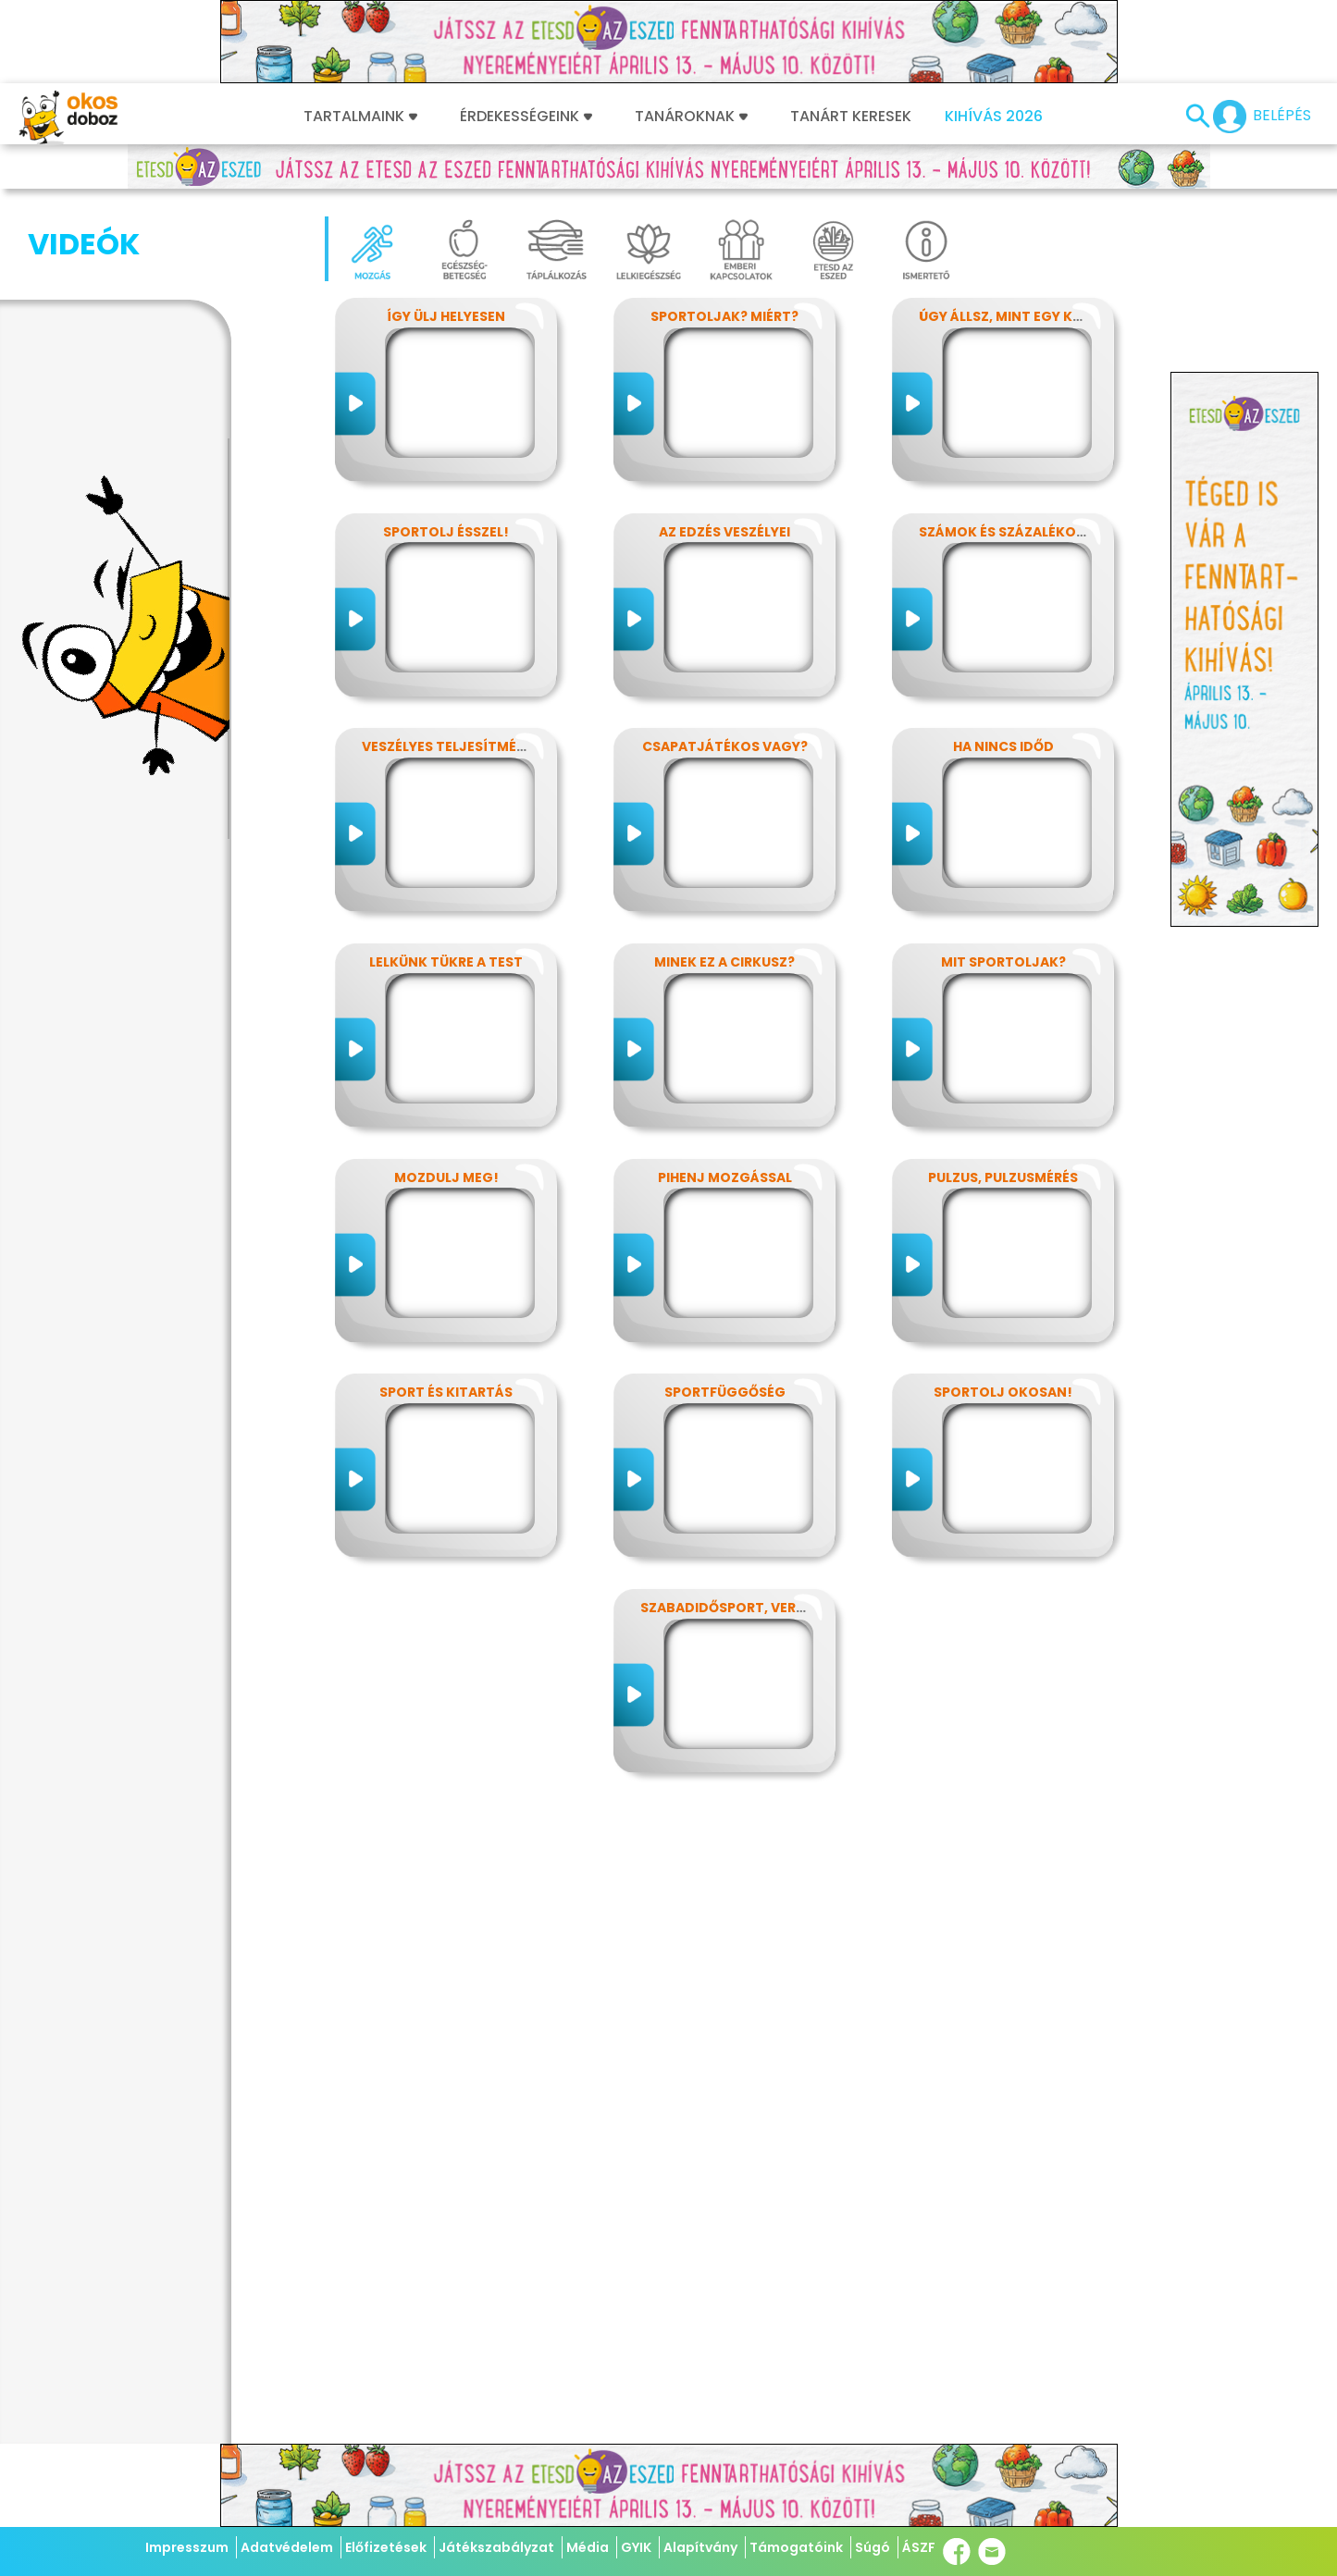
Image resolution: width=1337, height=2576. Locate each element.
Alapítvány (700, 2547)
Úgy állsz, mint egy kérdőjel (1025, 316)
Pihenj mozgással (725, 1177)
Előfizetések (386, 2547)
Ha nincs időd (1003, 746)
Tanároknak (691, 116)
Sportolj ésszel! (446, 532)
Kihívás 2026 (994, 116)
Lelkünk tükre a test (446, 962)
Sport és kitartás (446, 1392)
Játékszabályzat (496, 2547)
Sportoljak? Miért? (724, 316)
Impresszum (187, 2547)
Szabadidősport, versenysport (757, 1607)
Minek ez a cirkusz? (724, 962)
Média (587, 2547)
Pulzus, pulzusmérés (1003, 1177)
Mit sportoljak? (1003, 962)
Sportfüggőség (725, 1392)
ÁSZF (918, 2547)
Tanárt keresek (850, 116)
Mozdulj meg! (446, 1177)
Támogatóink (796, 2547)
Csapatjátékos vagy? (725, 746)
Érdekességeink (526, 116)
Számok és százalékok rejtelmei (1038, 532)
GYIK (636, 2547)
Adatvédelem (287, 2547)
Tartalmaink (360, 116)
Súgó (872, 2547)
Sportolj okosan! (1003, 1392)
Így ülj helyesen (446, 316)
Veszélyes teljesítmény (448, 746)
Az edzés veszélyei (724, 532)
